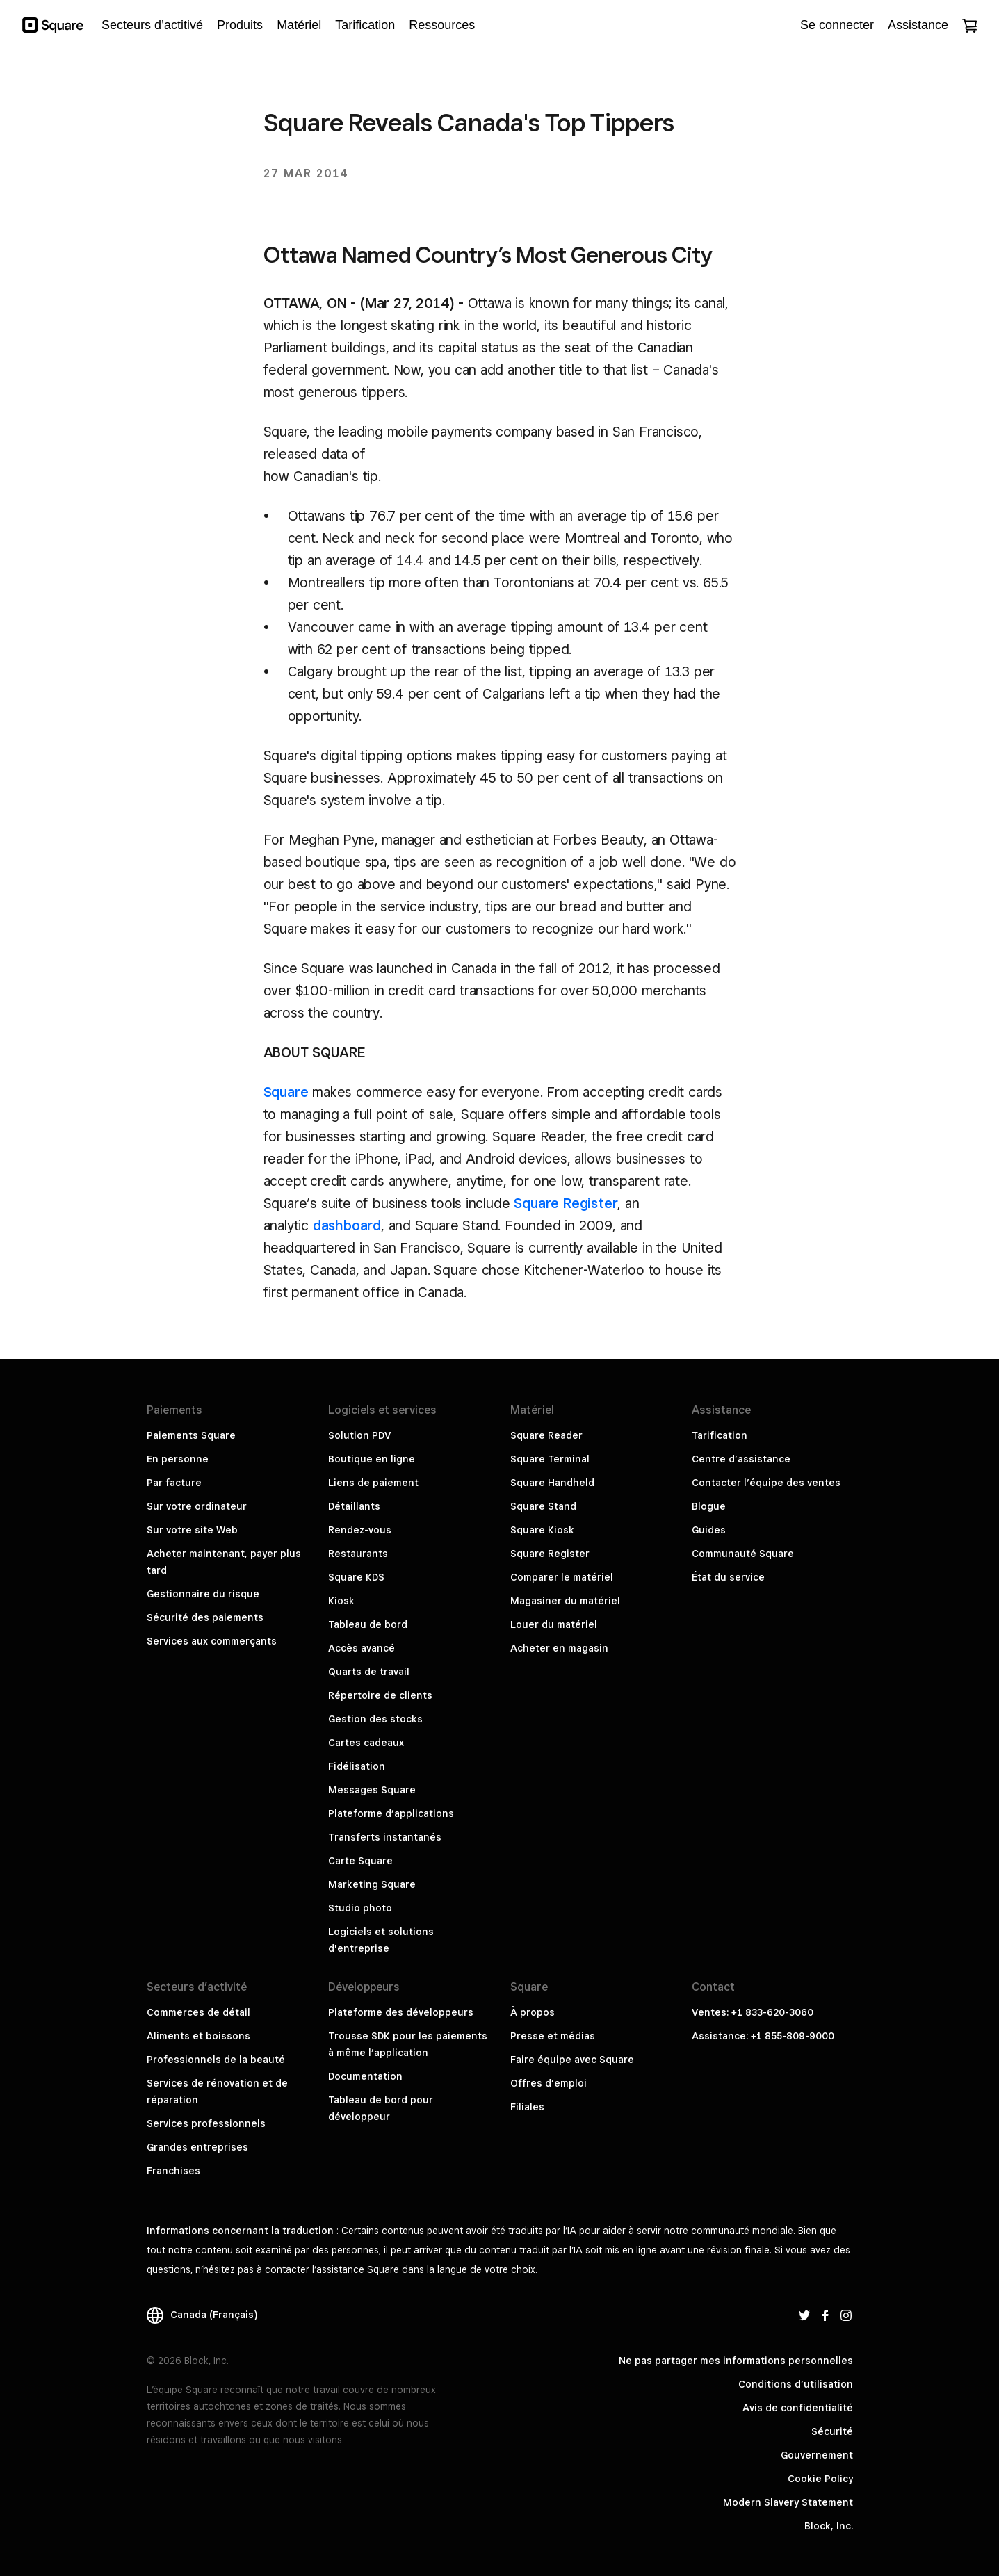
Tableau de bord (367, 1624)
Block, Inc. (828, 2526)
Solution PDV (359, 1435)
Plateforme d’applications (391, 1813)
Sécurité (832, 2431)
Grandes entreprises (197, 2147)
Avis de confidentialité (797, 2407)
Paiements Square (191, 1435)
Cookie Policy (820, 2478)
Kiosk (341, 1600)
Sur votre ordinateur (197, 1506)
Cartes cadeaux (366, 1742)
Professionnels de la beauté (216, 2059)
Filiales (527, 2106)
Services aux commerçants (212, 1641)
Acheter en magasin (559, 1648)
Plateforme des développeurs (400, 2012)
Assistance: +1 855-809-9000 (763, 2035)
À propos (532, 2012)
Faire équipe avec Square (572, 2059)
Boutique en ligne (371, 1459)
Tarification (719, 1435)
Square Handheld (552, 1482)
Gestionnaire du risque (203, 1593)
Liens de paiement (373, 1482)
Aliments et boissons (198, 2035)
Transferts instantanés (384, 1837)
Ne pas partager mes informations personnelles (736, 2360)
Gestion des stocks (375, 1719)
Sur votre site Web (192, 1529)
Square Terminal (550, 1459)
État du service (728, 1577)
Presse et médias (552, 2035)
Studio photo (360, 1908)
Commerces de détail (198, 2012)
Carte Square (360, 1860)
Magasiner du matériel (565, 1600)
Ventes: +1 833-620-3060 (752, 2012)
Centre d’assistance (741, 1459)
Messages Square (372, 1789)
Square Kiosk (542, 1529)
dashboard (347, 1225)
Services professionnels (206, 2123)
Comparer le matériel (561, 1577)
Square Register (565, 1203)
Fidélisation (356, 1766)
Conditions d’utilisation (795, 2384)
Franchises (173, 2170)
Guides (709, 1529)
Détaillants (354, 1506)
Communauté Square (743, 1553)
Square (286, 1092)
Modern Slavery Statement (788, 2502)
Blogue (709, 1506)
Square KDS (356, 1577)
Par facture (174, 1482)
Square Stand (543, 1506)
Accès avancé (361, 1648)
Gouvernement (817, 2455)
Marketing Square (372, 1884)
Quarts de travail (368, 1671)
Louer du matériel (553, 1624)
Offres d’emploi (548, 2083)
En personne (178, 1459)
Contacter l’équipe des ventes (766, 1482)
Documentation (365, 2076)
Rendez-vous (359, 1529)
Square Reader (546, 1435)
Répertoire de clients (380, 1695)
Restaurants (358, 1553)
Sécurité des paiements (205, 1617)
